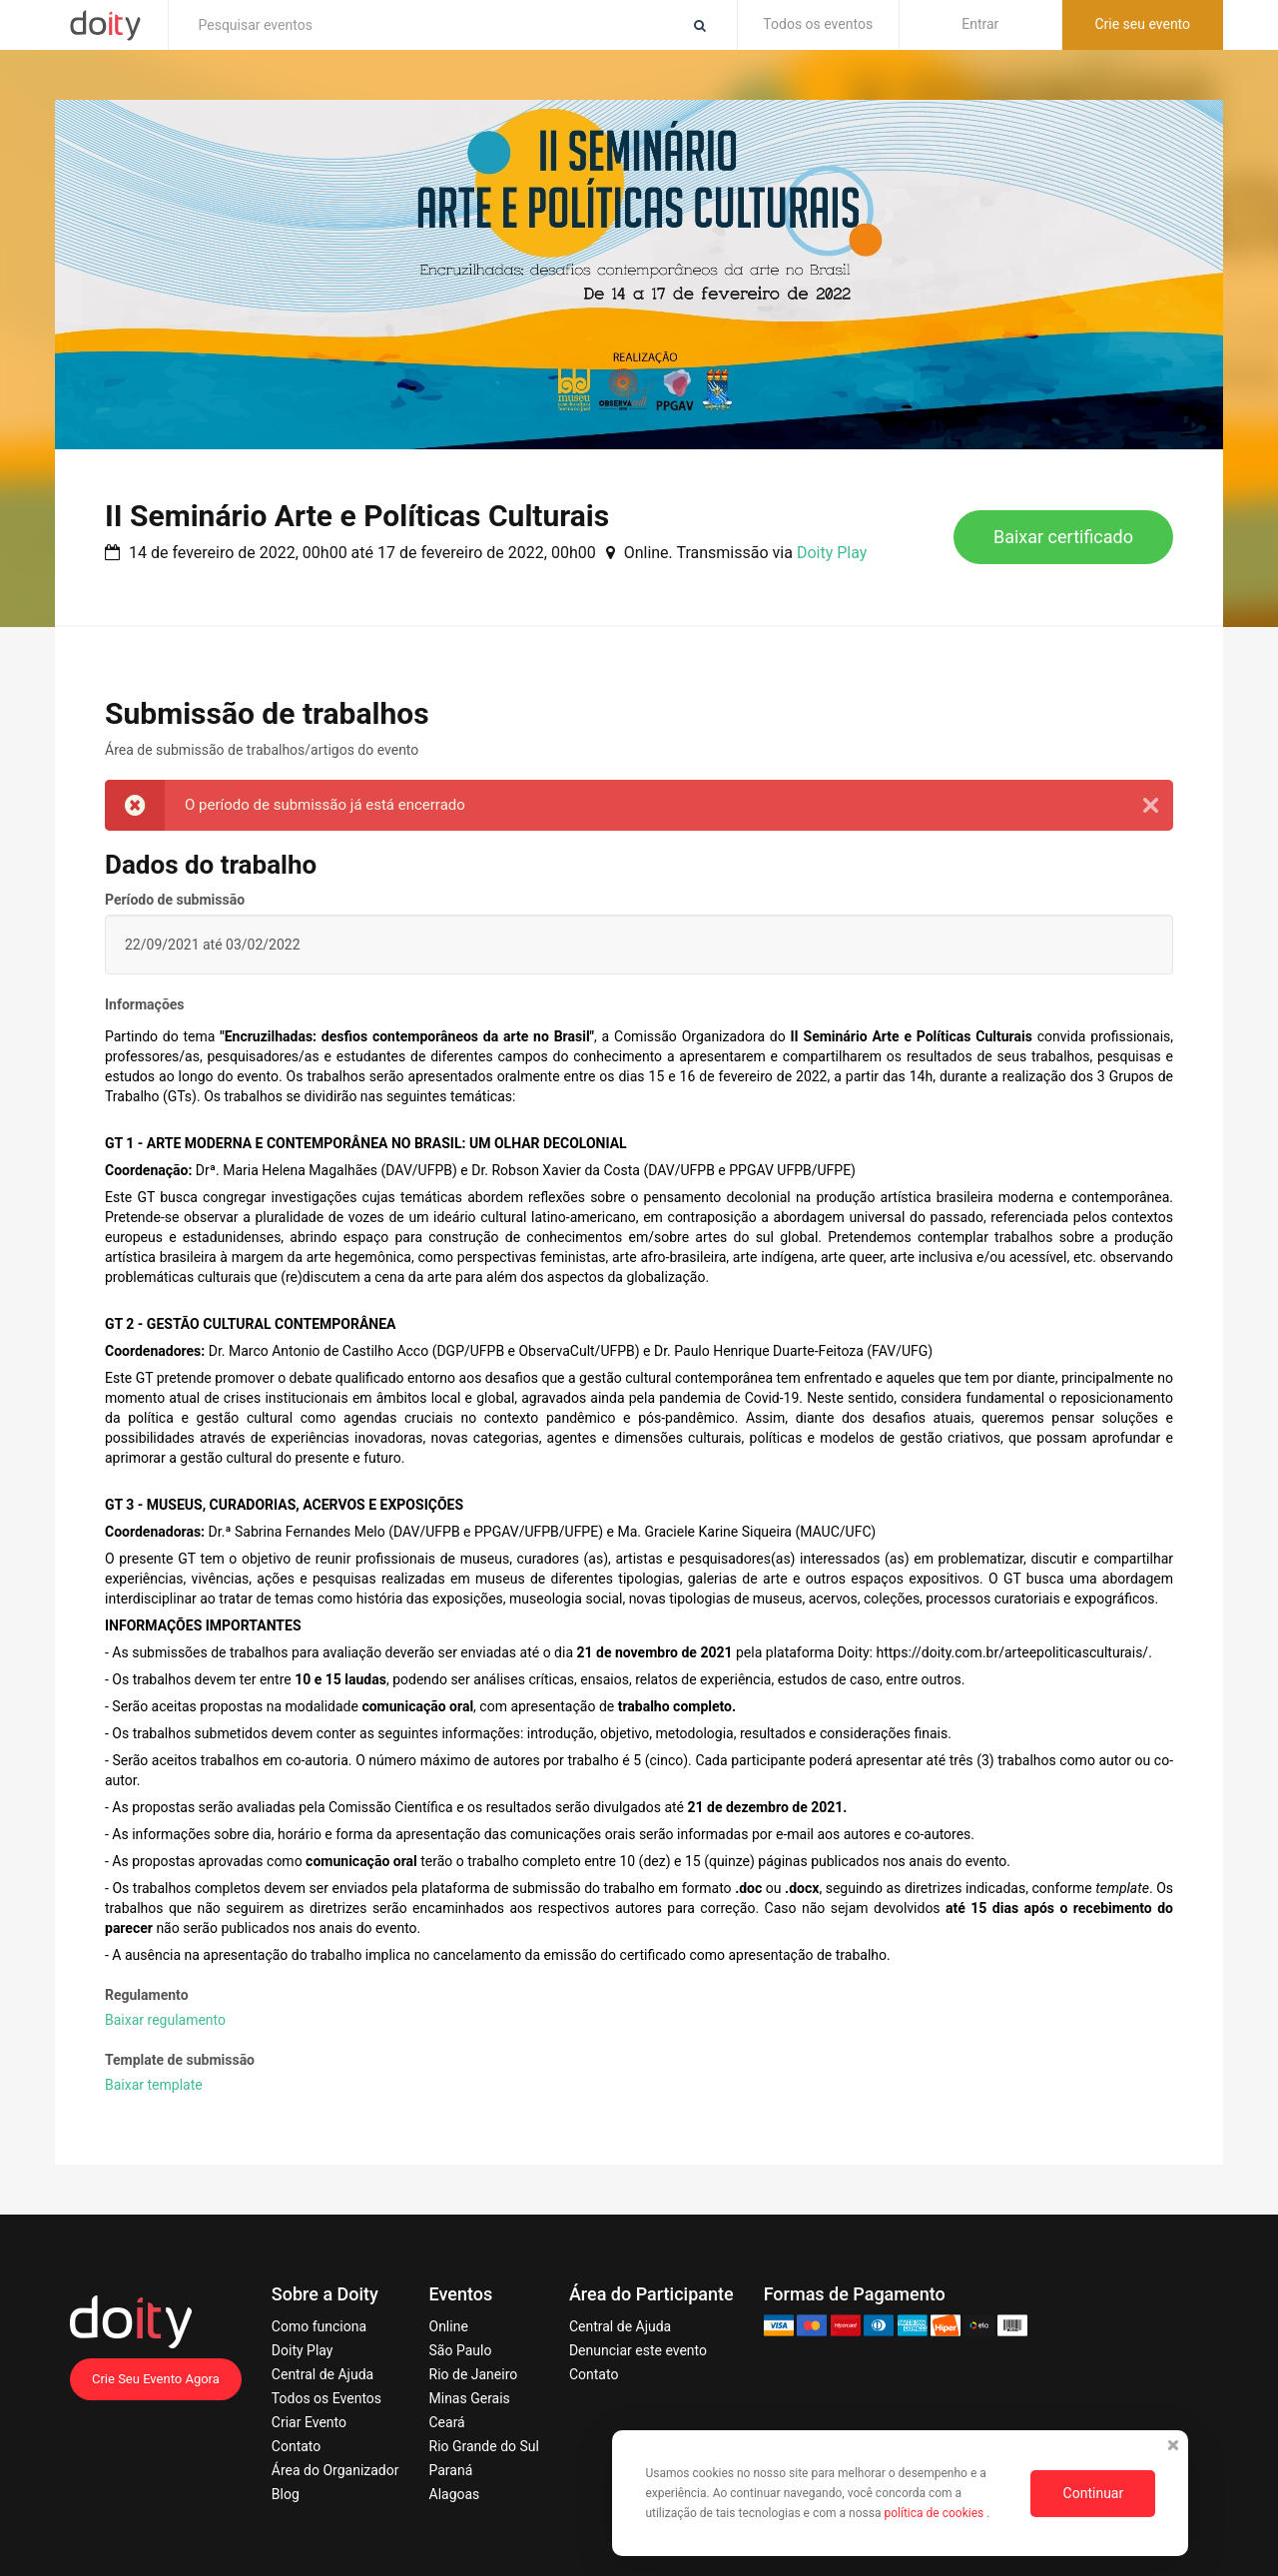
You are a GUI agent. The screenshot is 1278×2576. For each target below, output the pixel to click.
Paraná (451, 2470)
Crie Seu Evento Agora (156, 2378)
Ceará (447, 2422)
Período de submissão (175, 900)
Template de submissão (180, 2060)
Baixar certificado (1063, 536)
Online (448, 2326)
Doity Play (832, 552)
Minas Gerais (469, 2398)
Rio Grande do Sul (484, 2446)
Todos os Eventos (326, 2398)
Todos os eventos (818, 24)
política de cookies (935, 2513)
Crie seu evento (1142, 24)
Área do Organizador (335, 2470)
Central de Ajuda (322, 2374)
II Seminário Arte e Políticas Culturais (357, 515)
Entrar (979, 24)
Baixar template (154, 2085)
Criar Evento (309, 2422)
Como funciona (319, 2326)
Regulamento (147, 1995)
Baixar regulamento (165, 2020)
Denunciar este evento (638, 2350)
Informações (145, 1004)
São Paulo (460, 2350)
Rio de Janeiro (473, 2374)
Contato (296, 2446)
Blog (286, 2494)
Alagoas (454, 2494)
